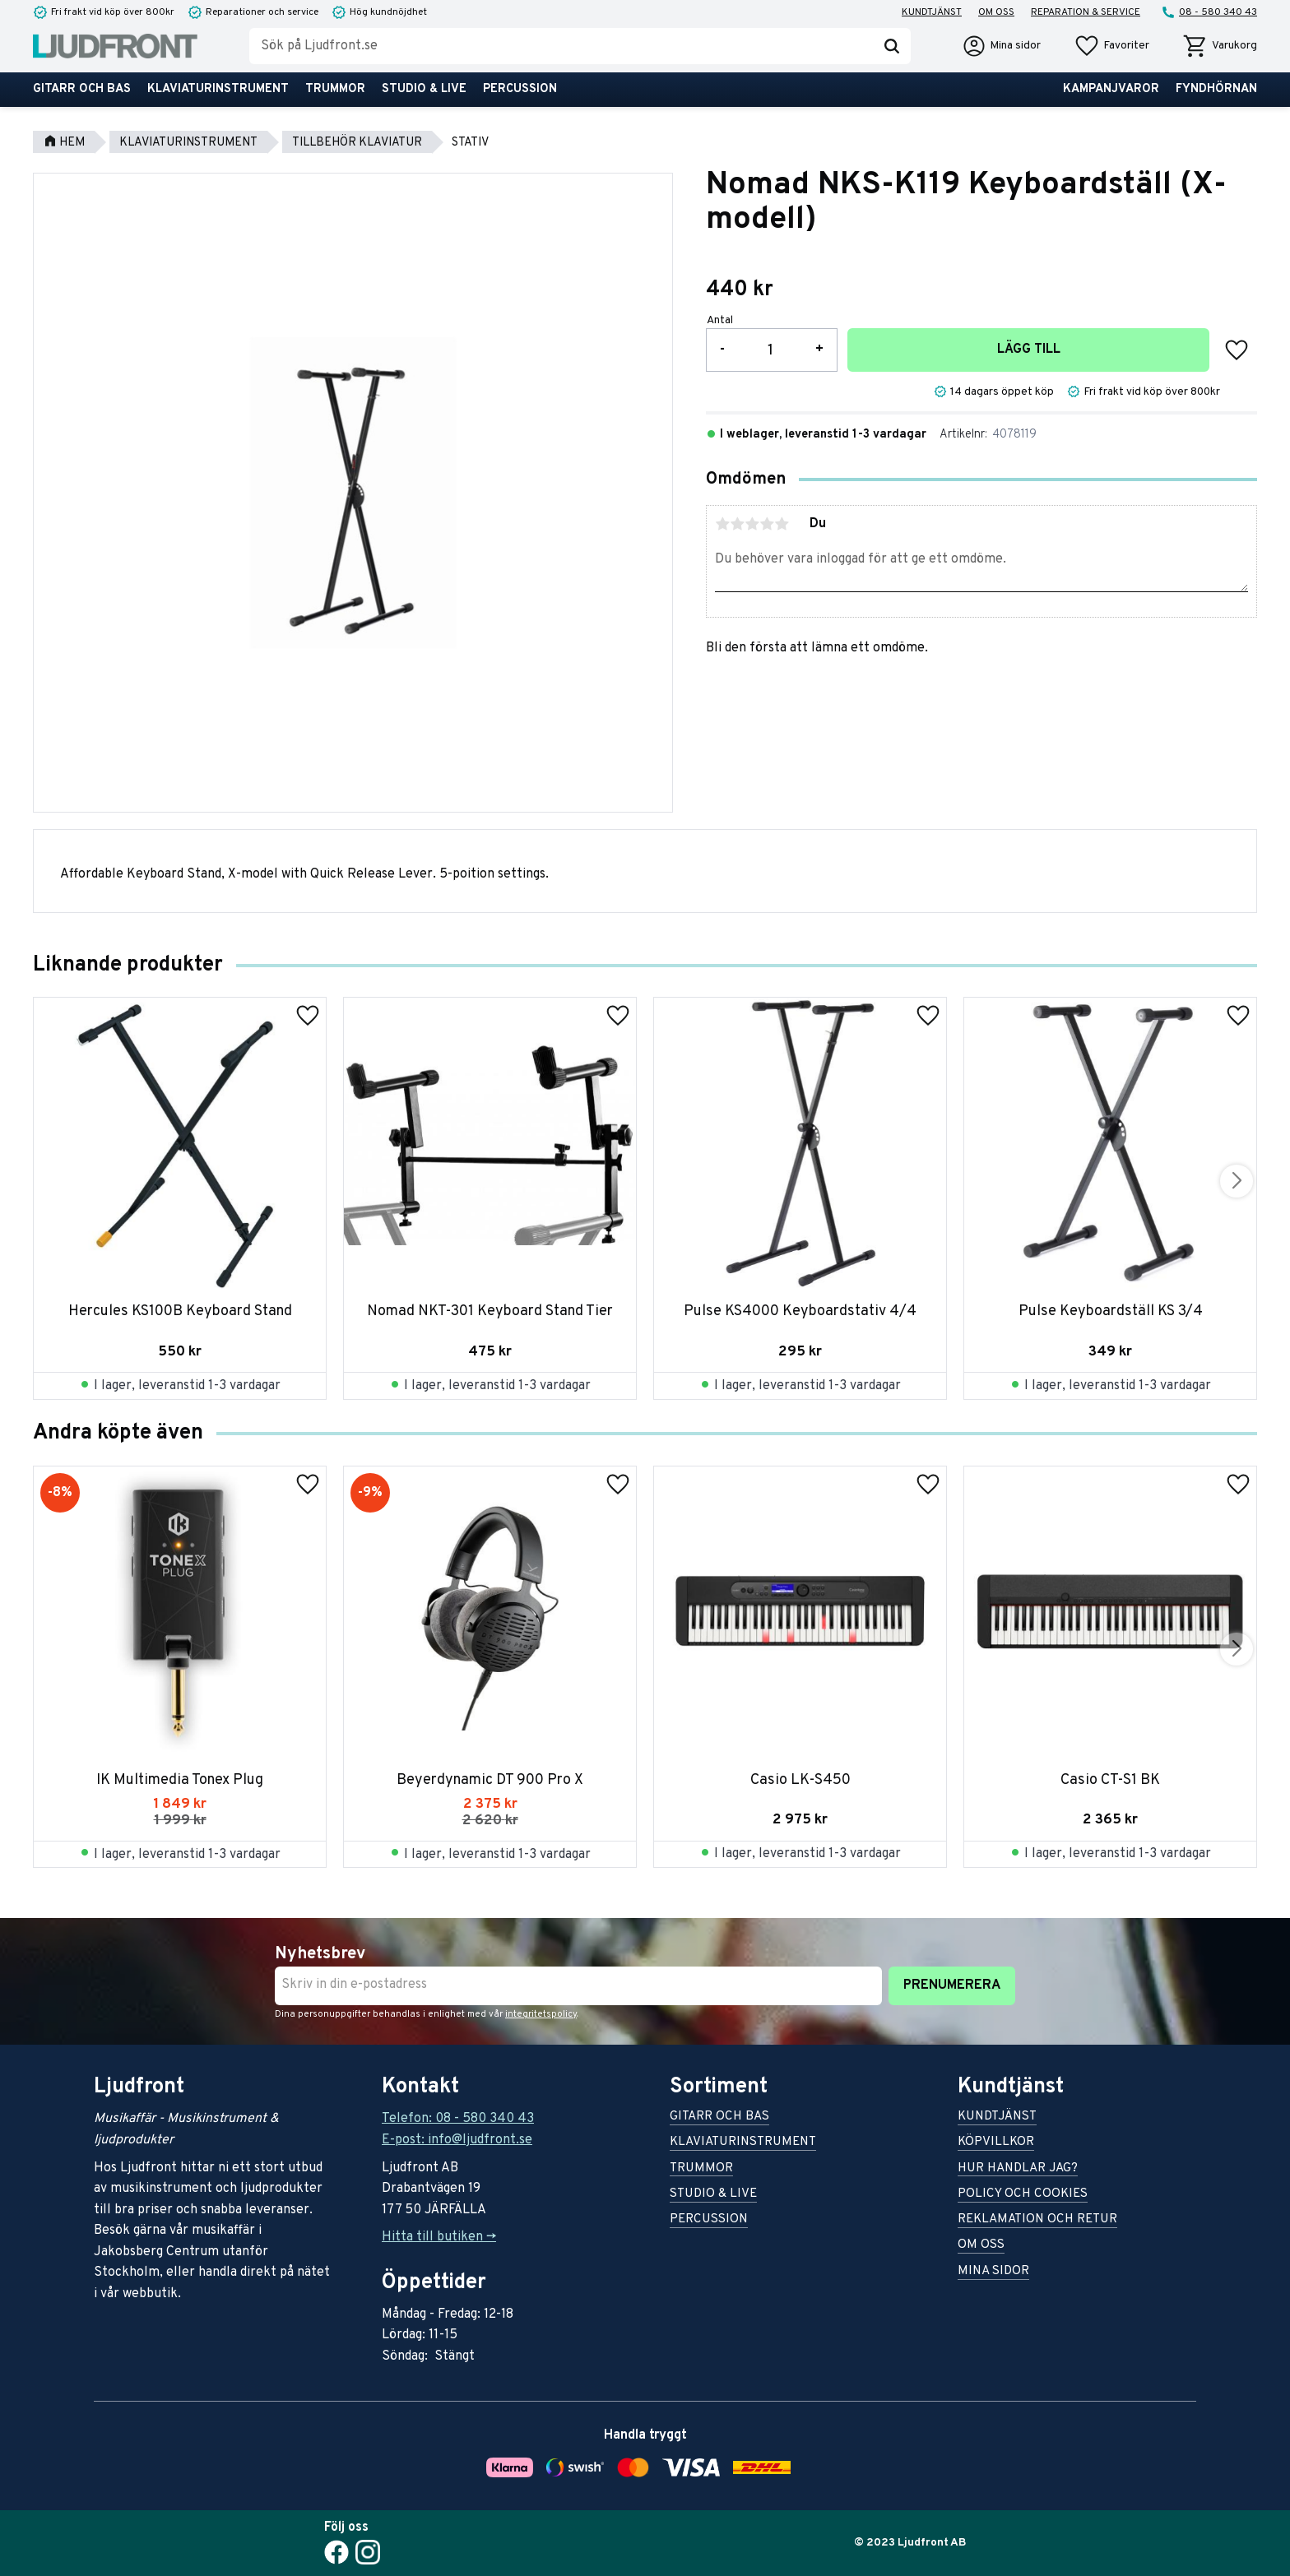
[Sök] (892, 46)
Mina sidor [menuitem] (993, 2272)
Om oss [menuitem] (996, 12)
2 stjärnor (737, 524)
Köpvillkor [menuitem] (996, 2143)
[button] (1111, 46)
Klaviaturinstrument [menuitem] (218, 89)
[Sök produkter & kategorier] (561, 46)
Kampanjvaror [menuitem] (1111, 89)
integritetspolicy (541, 2014)
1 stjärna (722, 524)
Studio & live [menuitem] (424, 89)
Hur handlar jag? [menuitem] (1018, 2169)
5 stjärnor (781, 524)
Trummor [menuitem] (335, 89)
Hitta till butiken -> (439, 2237)
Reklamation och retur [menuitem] (1037, 2220)
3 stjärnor (752, 524)
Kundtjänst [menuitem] (932, 12)
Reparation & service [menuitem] (1085, 12)
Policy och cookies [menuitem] (1023, 2195)
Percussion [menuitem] (520, 89)
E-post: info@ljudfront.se (457, 2140)
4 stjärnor (766, 524)
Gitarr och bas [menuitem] (82, 89)
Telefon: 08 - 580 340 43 (458, 2118)
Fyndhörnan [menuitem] (1216, 89)
